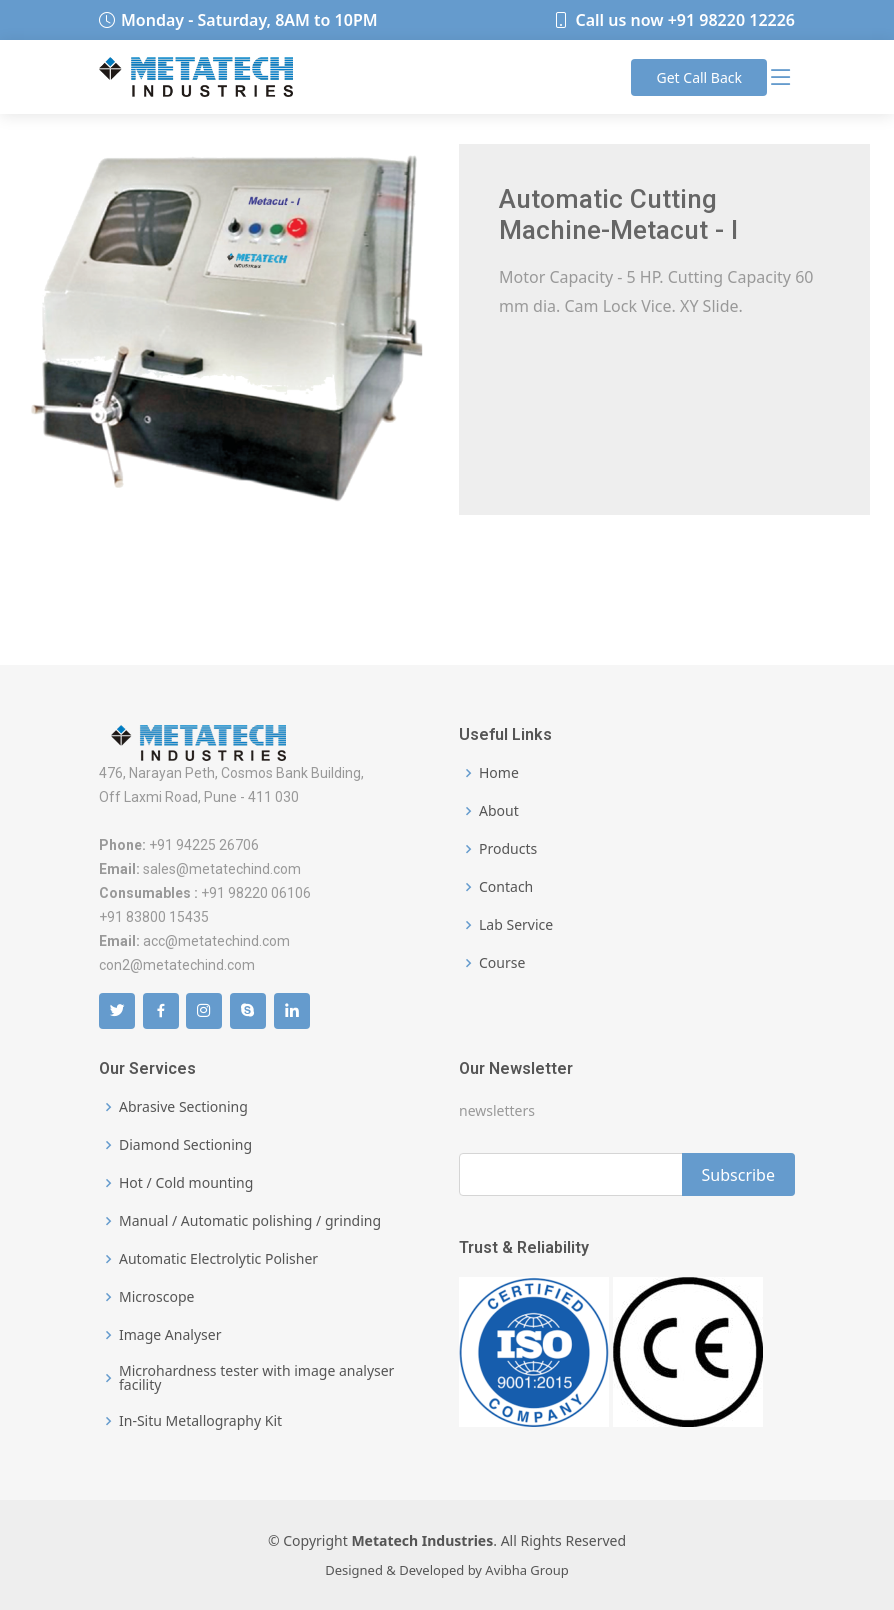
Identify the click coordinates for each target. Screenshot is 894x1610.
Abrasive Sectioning (183, 1107)
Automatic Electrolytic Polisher (218, 1259)
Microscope (156, 1297)
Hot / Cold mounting (186, 1183)
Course (502, 963)
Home (499, 773)
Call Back (699, 77)
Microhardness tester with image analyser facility (256, 1378)
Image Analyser (170, 1335)
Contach (506, 887)
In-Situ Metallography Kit (200, 1421)
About (499, 811)
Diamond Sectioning (185, 1145)
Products (508, 849)
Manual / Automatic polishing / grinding (250, 1221)
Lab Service (516, 925)
